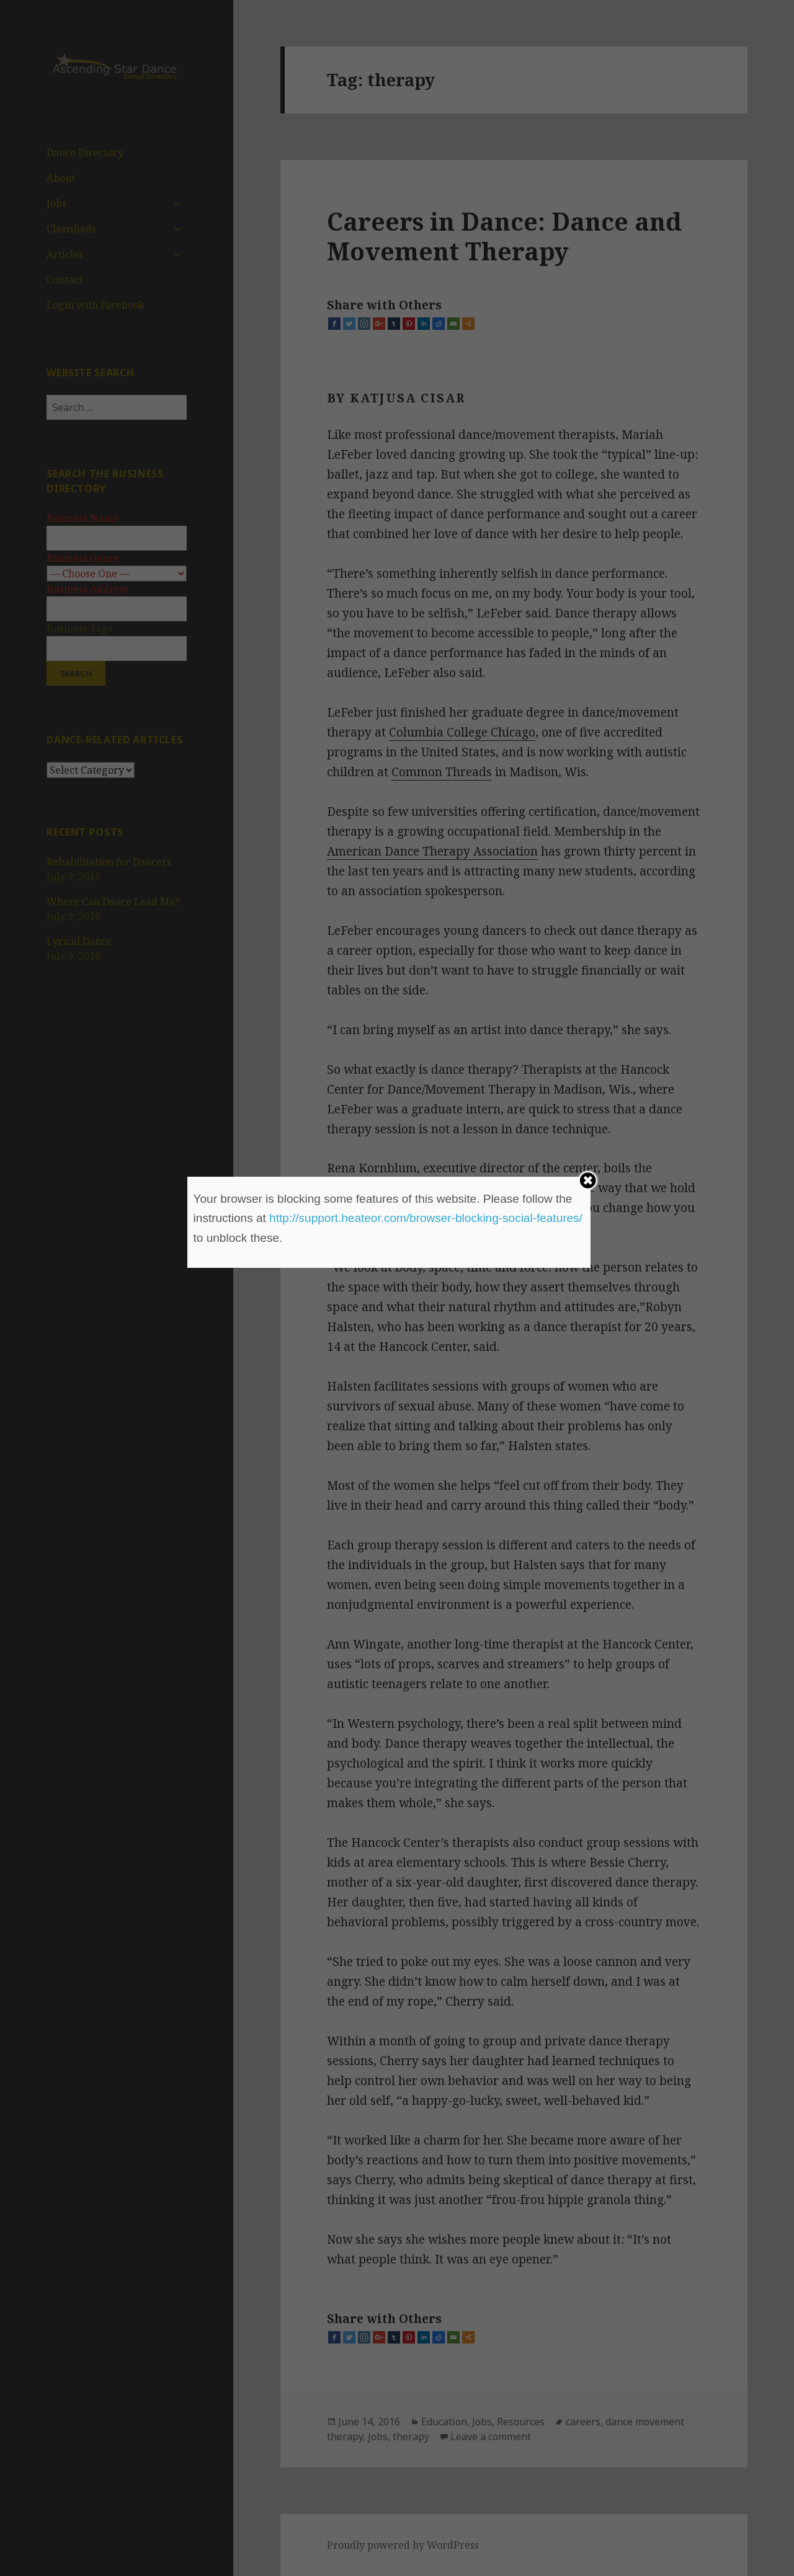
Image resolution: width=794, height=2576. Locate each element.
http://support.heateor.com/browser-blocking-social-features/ (425, 1217)
